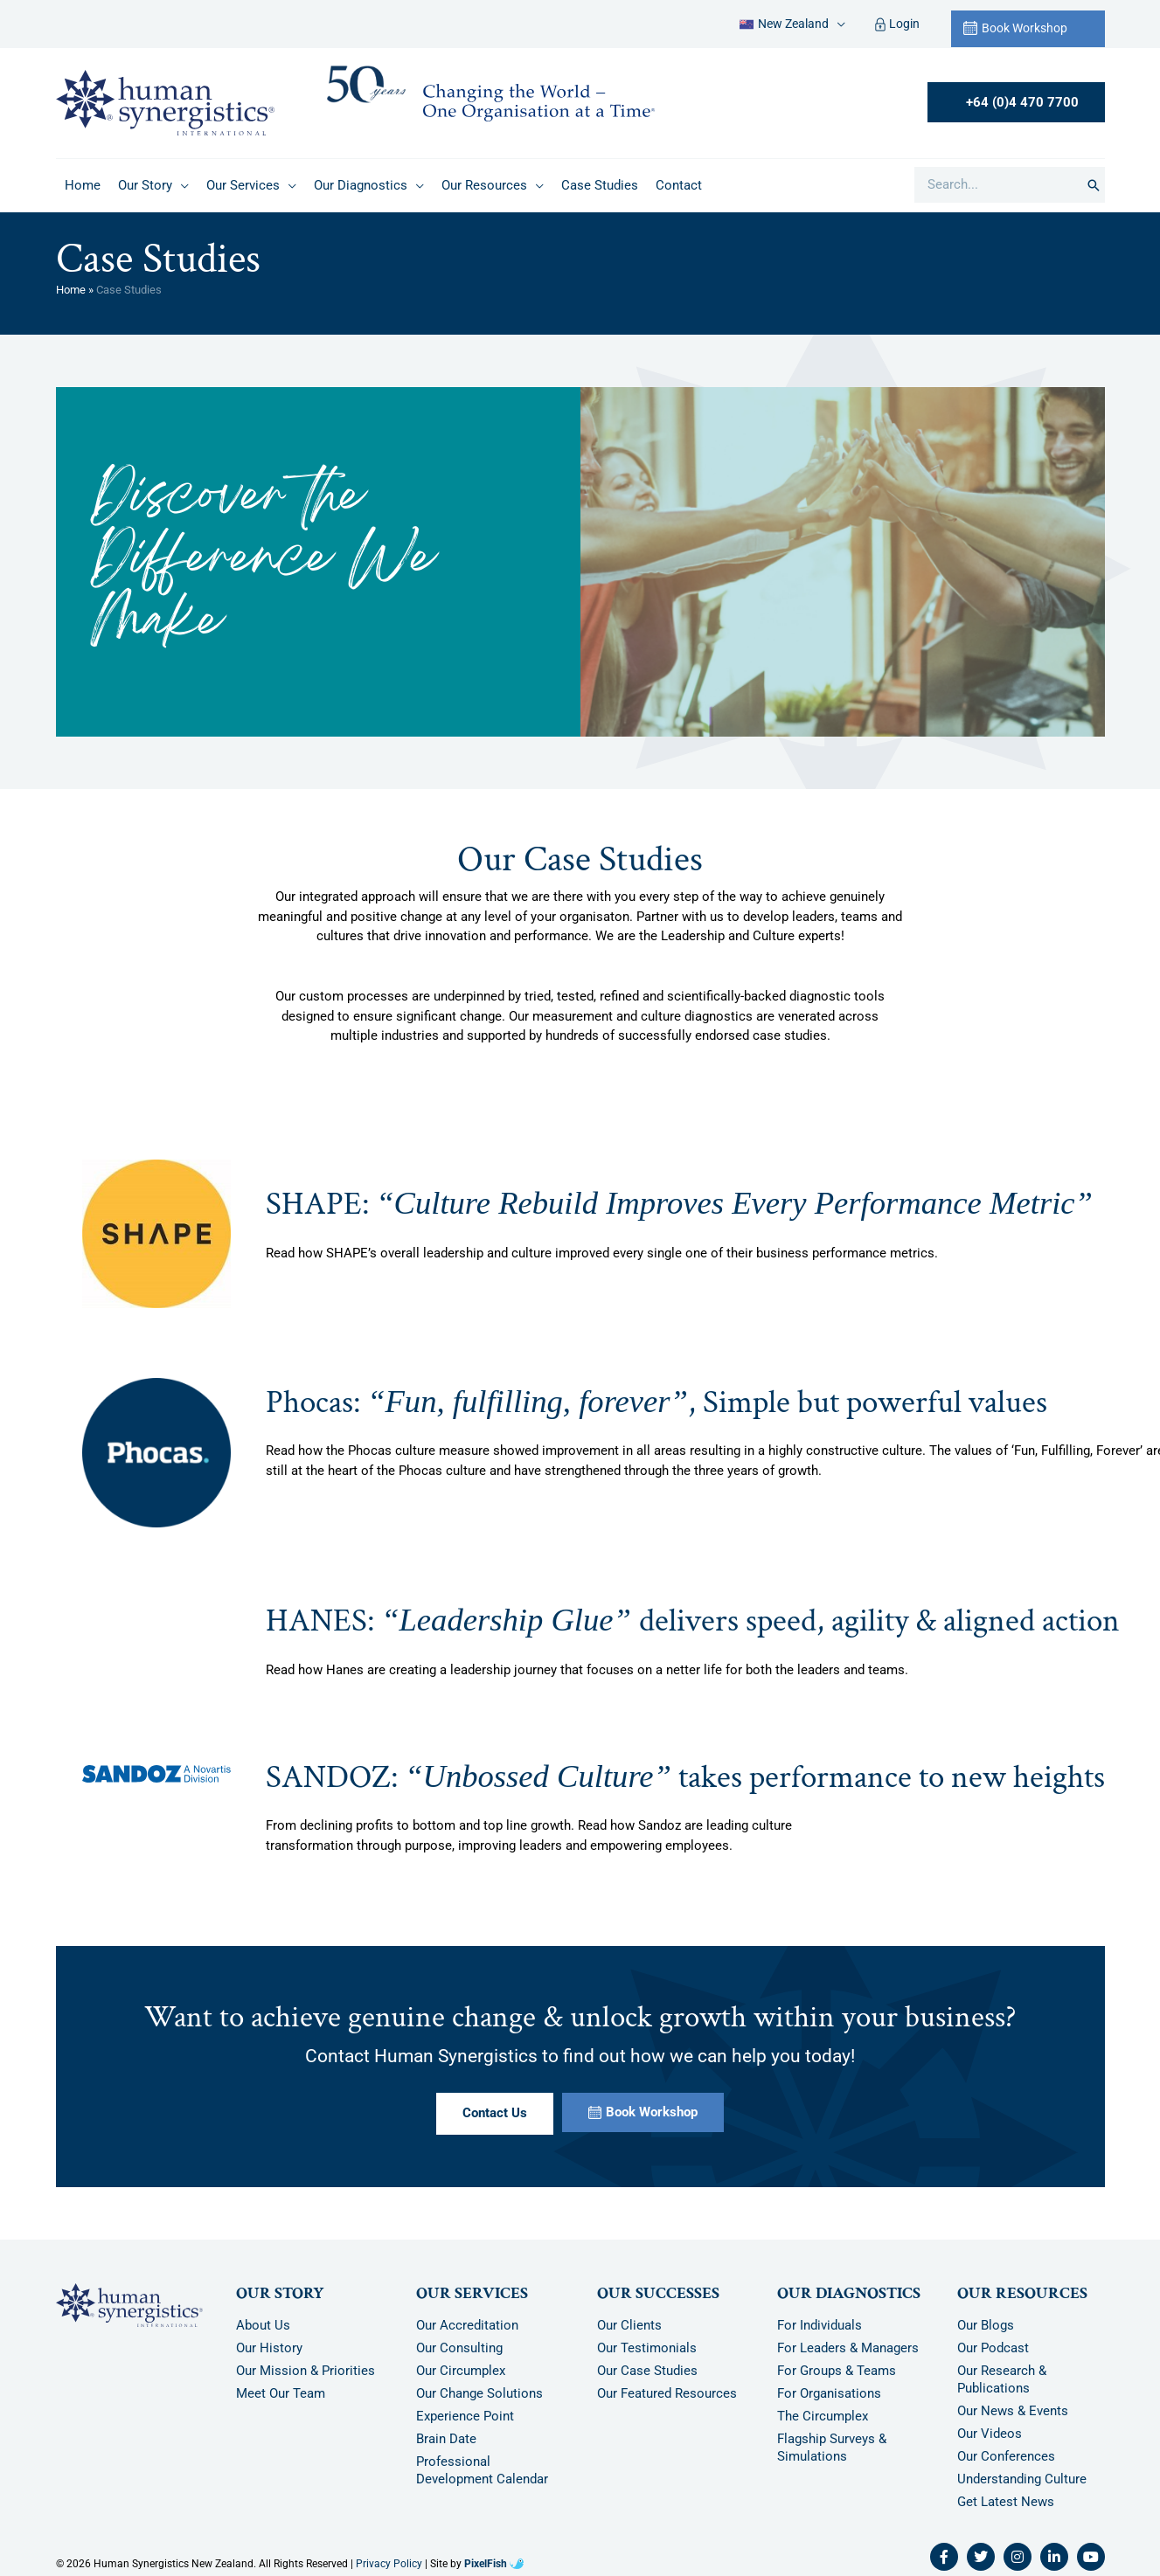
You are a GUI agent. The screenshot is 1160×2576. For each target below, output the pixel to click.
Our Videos (989, 2433)
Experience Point (465, 2416)
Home (71, 289)
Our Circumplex (460, 2371)
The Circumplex (822, 2416)
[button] (792, 23)
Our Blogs (985, 2325)
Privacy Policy (389, 2564)
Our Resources (1022, 2293)
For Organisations (829, 2393)
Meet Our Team (280, 2393)
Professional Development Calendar (482, 2470)
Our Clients (629, 2325)
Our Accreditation (467, 2325)
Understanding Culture (1022, 2479)
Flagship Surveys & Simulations (831, 2447)
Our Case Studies (647, 2371)
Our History (269, 2348)
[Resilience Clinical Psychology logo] (129, 2305)
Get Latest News (1005, 2502)
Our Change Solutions (479, 2393)
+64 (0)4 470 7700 (1022, 102)
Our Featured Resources (667, 2393)
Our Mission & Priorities (305, 2371)
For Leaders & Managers (848, 2348)
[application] (837, 23)
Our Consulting (459, 2348)
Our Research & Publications (1001, 2379)
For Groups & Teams (836, 2371)
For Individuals (819, 2325)
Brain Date (446, 2439)
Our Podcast (993, 2348)
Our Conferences (1006, 2456)
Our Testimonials (647, 2348)
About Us (263, 2325)
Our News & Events (1012, 2411)
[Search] (1093, 185)
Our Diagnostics (848, 2293)
